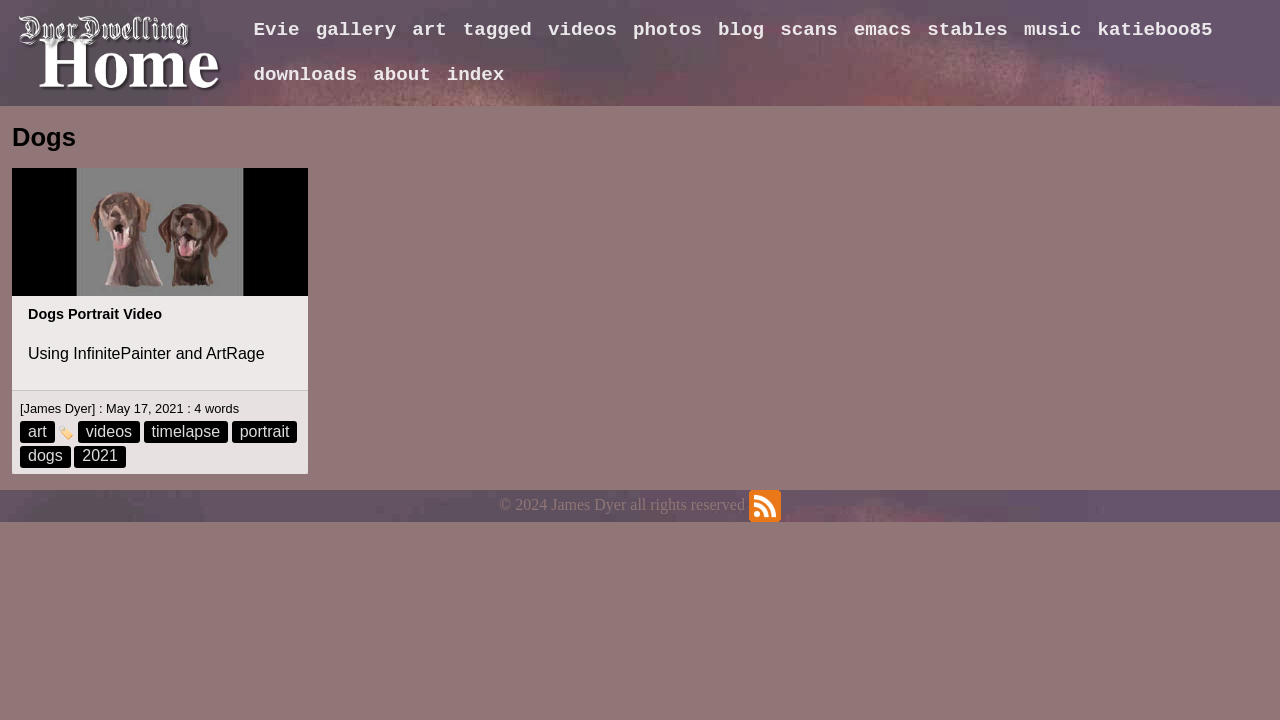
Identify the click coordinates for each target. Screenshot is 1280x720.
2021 (100, 455)
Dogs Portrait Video (95, 314)
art (37, 431)
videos (109, 431)
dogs (45, 455)
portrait (265, 431)
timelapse (186, 431)
